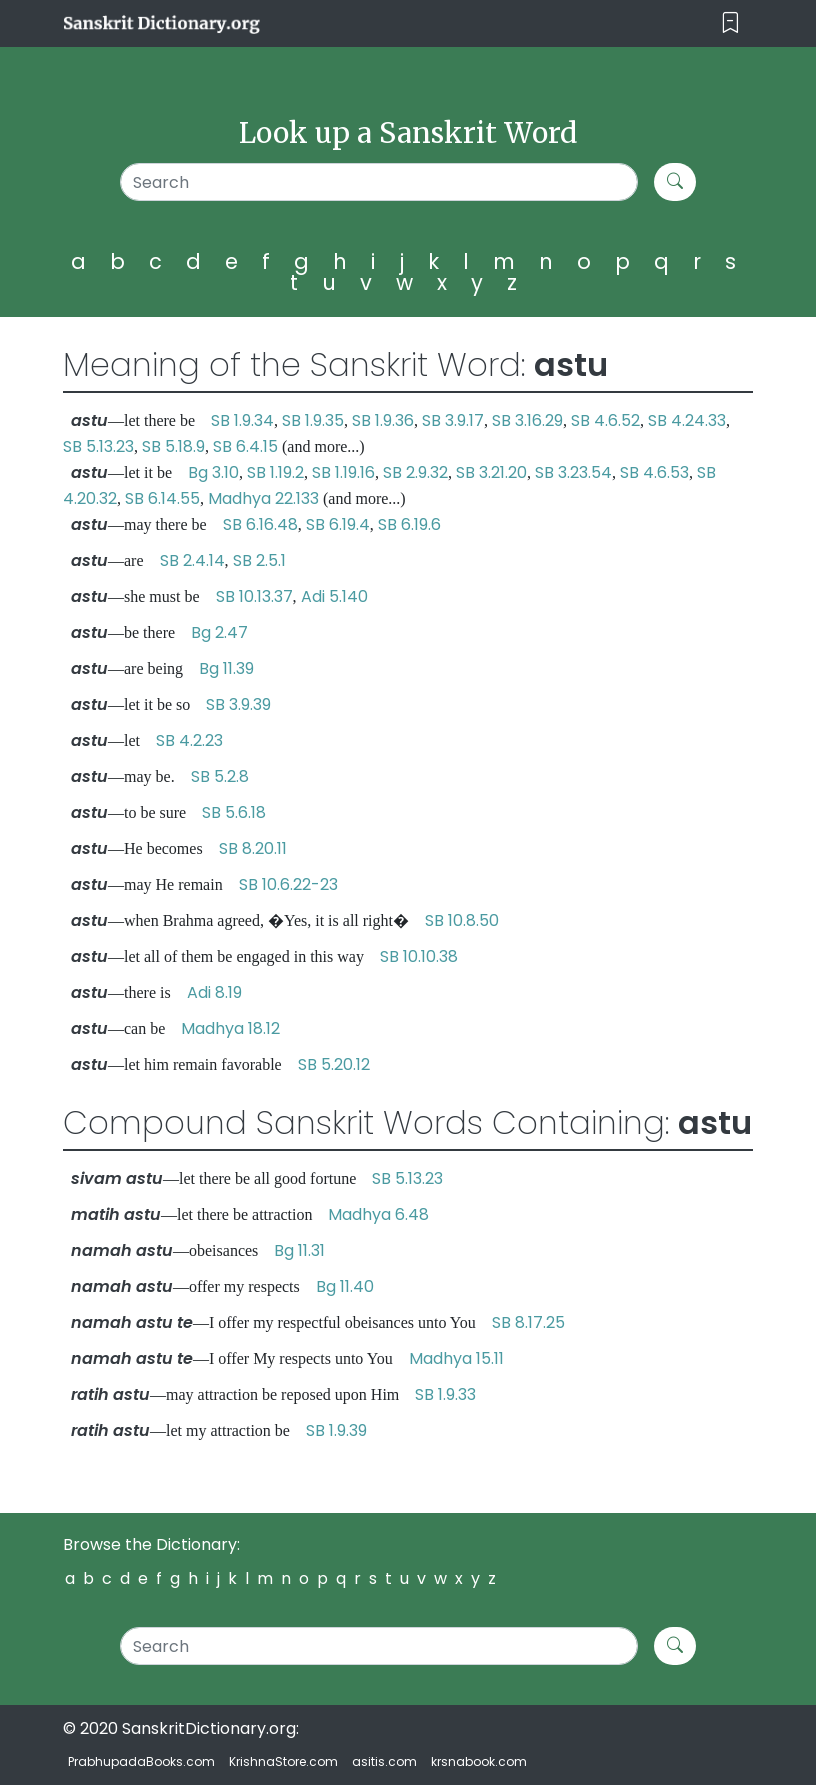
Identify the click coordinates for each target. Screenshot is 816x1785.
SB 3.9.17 (453, 420)
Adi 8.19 (214, 992)
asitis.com (384, 1761)
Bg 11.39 (226, 668)
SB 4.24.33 (687, 420)
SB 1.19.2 (275, 472)
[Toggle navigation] (730, 23)
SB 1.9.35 (313, 420)
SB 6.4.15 (245, 446)
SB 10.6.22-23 (288, 884)
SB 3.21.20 (491, 472)
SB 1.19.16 (343, 472)
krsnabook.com (479, 1761)
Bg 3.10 (213, 472)
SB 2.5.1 (259, 560)
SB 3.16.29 (527, 420)
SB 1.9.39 (336, 1430)
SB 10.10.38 (419, 956)
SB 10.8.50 (462, 920)
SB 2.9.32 (415, 472)
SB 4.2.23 (189, 740)
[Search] (379, 182)
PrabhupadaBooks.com (141, 1761)
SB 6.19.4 (338, 524)
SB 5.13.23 (98, 446)
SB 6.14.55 (162, 498)
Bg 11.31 (299, 1250)
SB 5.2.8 (220, 776)
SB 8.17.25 (528, 1322)
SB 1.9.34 (242, 420)
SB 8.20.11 (253, 848)
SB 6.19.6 (409, 524)
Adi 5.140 (334, 596)
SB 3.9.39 (238, 704)
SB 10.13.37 (254, 596)
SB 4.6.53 (654, 472)
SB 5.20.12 (334, 1064)
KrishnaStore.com (283, 1761)
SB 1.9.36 (383, 420)
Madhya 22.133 (263, 498)
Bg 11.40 (345, 1286)
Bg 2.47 (219, 632)
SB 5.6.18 (234, 812)
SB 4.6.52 (605, 420)
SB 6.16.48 (260, 524)
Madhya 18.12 (230, 1028)
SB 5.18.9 (173, 446)
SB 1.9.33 (445, 1394)
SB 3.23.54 (573, 472)
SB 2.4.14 (192, 560)
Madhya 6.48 (378, 1214)
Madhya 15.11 (456, 1358)
